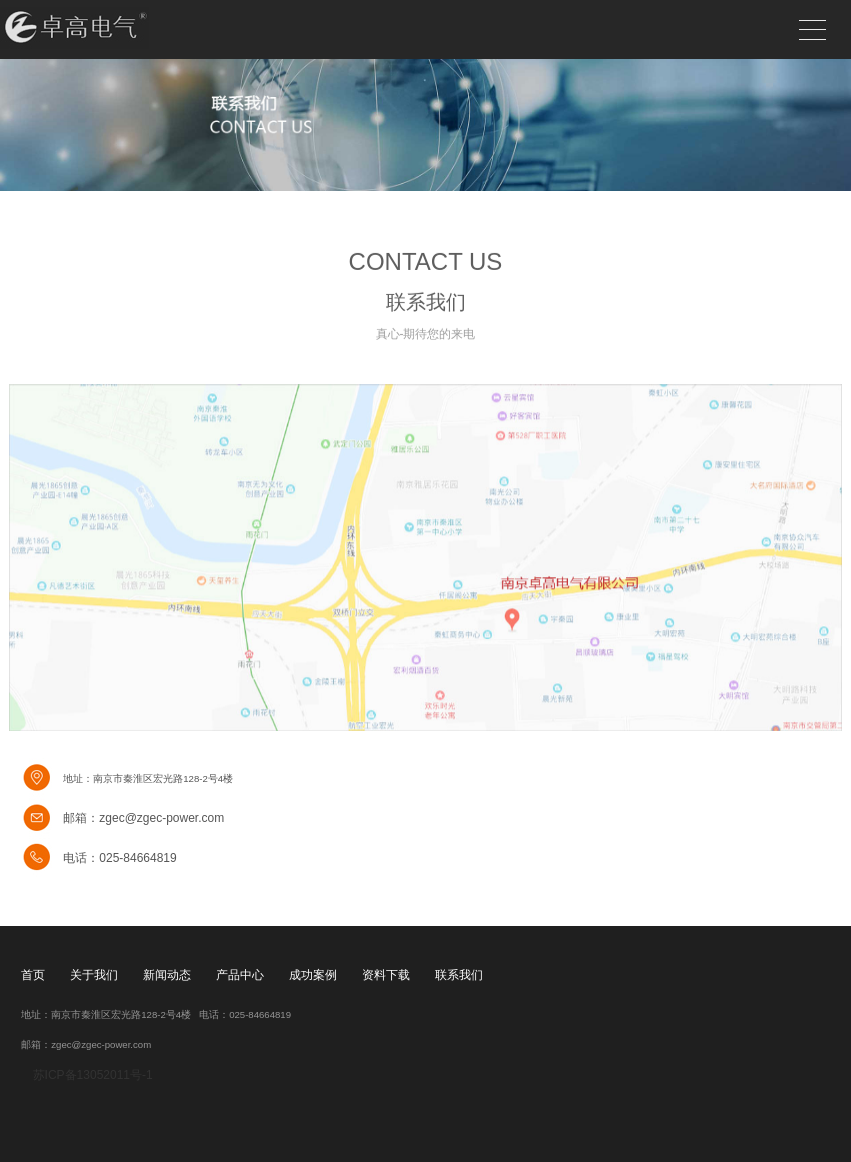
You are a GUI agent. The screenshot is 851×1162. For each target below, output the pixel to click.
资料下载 (386, 975)
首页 (33, 975)
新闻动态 (167, 975)
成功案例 (313, 975)
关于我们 (94, 975)
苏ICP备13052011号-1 (90, 1075)
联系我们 (459, 975)
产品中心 (240, 975)
